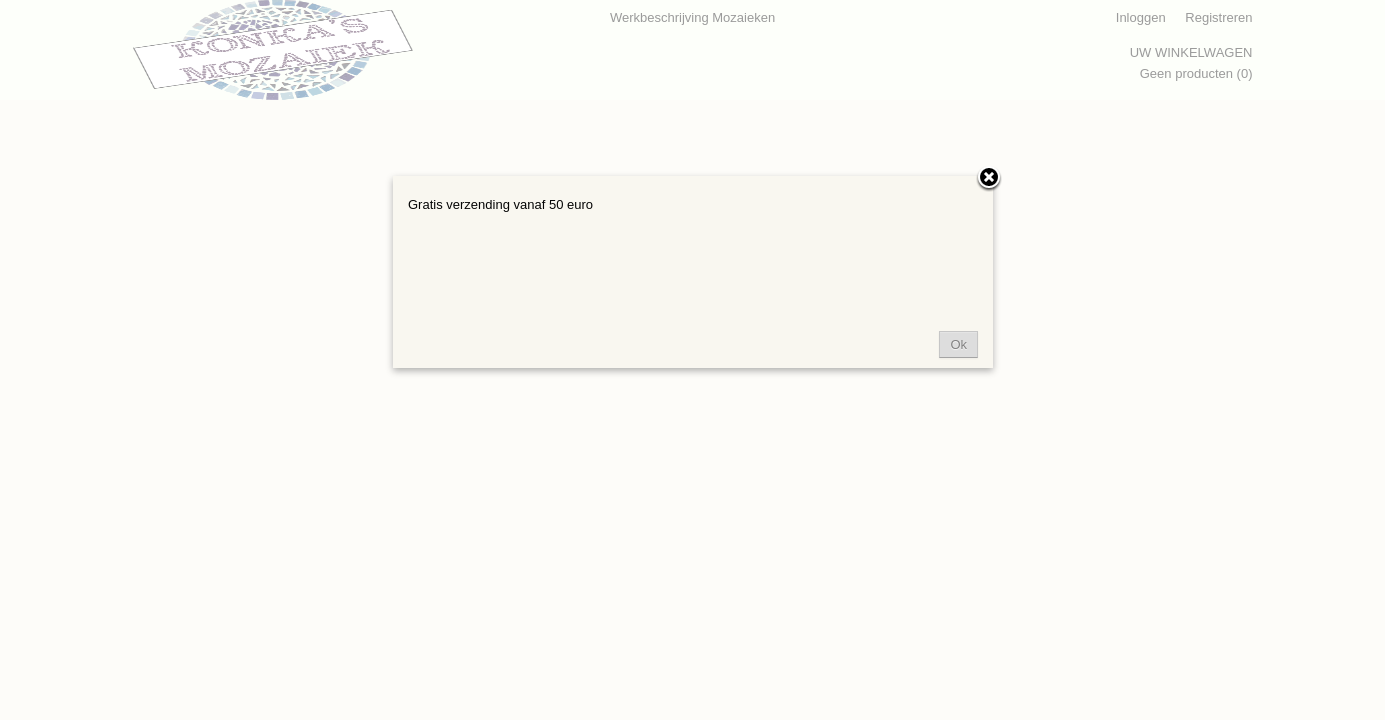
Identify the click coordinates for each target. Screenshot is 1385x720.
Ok (958, 344)
